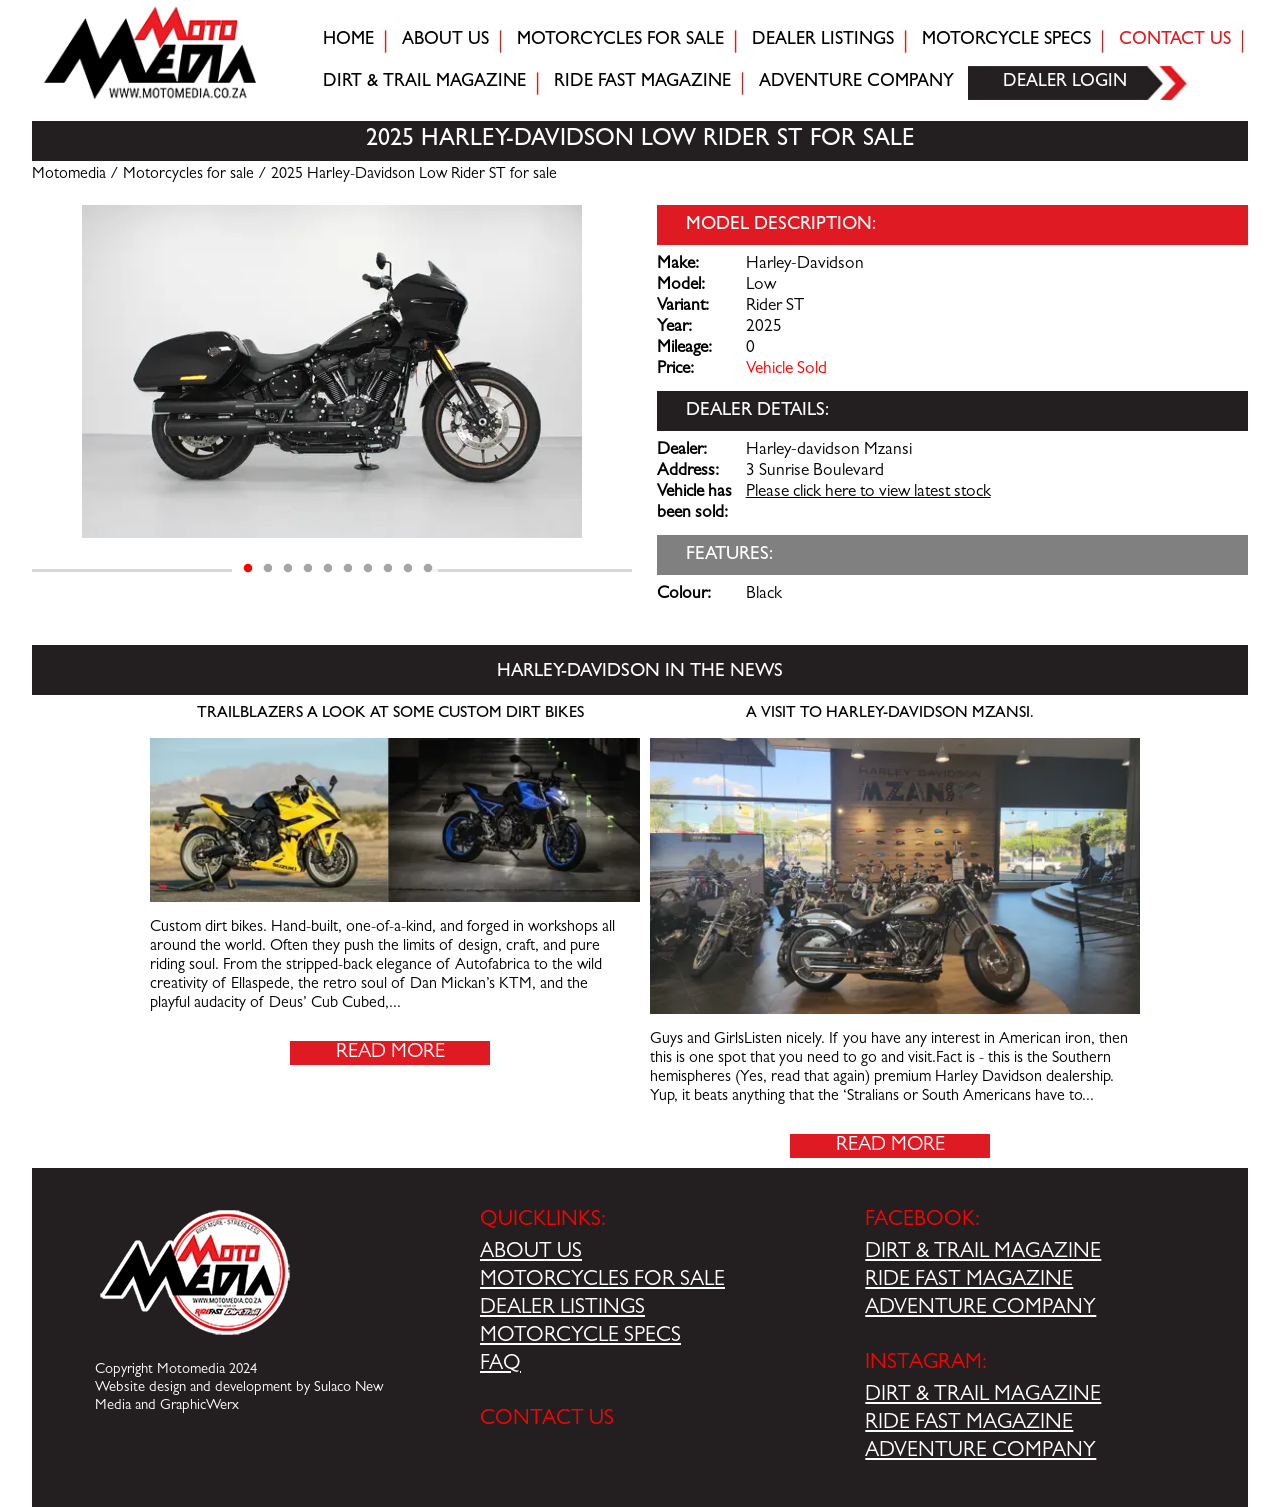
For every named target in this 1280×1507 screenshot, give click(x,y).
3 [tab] (288, 569)
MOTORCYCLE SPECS (580, 1337)
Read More (390, 1053)
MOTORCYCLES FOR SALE (602, 1281)
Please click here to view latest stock (868, 493)
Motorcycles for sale (620, 41)
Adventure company (856, 83)
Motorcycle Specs (1006, 41)
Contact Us (1175, 41)
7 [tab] (368, 569)
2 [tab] (268, 569)
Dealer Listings (823, 41)
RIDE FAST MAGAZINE (969, 1281)
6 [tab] (348, 569)
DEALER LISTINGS (562, 1309)
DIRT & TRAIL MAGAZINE (983, 1253)
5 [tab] (328, 569)
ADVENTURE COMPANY (980, 1309)
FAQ (500, 1365)
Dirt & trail (424, 83)
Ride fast (642, 83)
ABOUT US (531, 1253)
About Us (445, 41)
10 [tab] (428, 569)
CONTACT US (547, 1420)
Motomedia (69, 175)
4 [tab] (308, 569)
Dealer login (1065, 83)
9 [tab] (408, 569)
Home (348, 41)
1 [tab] (248, 569)
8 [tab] (388, 569)
